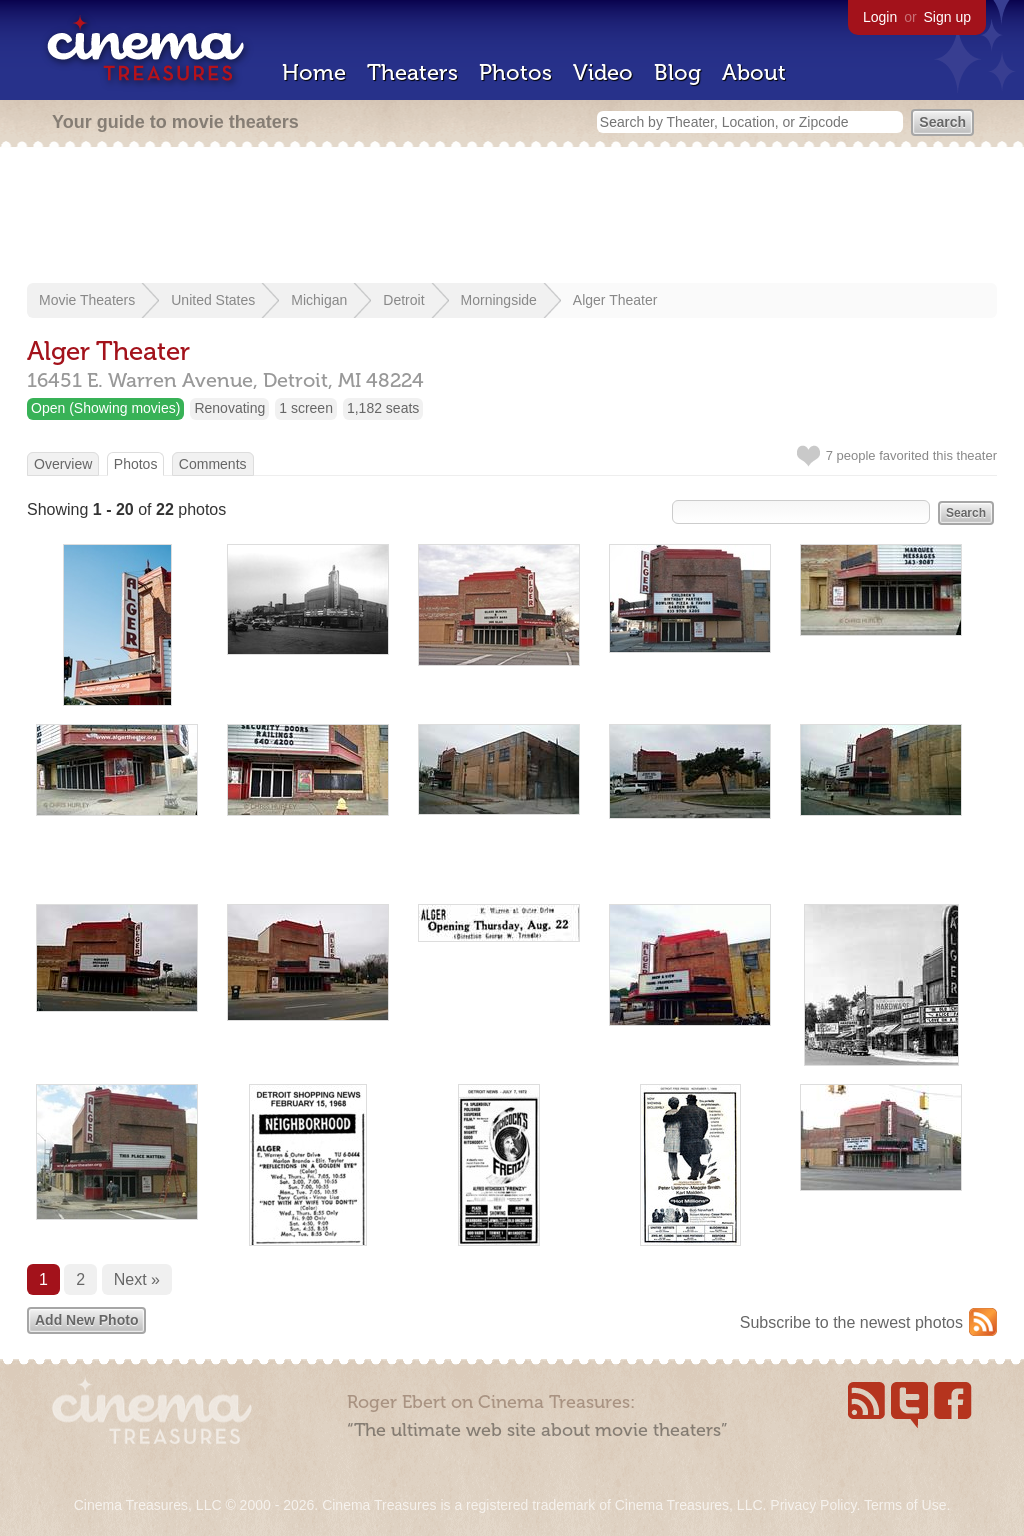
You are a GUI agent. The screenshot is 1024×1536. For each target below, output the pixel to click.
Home (314, 72)
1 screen (306, 408)
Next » (137, 1279)
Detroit (403, 300)
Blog (677, 72)
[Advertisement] (512, 217)
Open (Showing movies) (105, 408)
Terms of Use (905, 1505)
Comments (213, 464)
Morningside (499, 300)
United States (213, 300)
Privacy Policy (813, 1505)
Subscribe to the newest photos (851, 1322)
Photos (515, 72)
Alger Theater (615, 300)
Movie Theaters (87, 300)
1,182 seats (383, 408)
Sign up (947, 17)
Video (603, 72)
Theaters (412, 72)
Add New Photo (86, 1320)
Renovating (229, 408)
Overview (63, 464)
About (754, 72)
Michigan (319, 300)
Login (880, 17)
